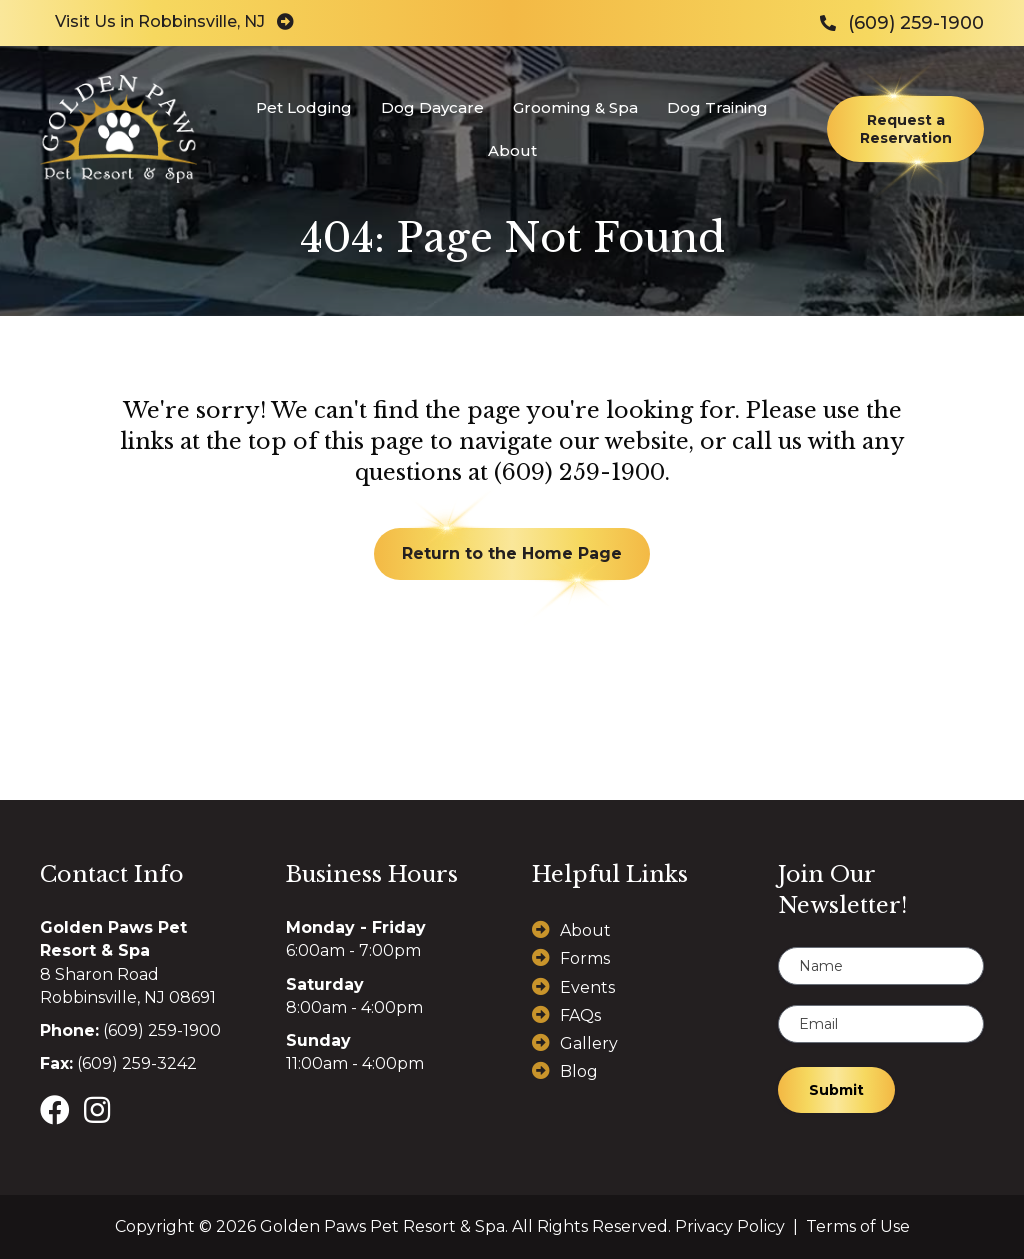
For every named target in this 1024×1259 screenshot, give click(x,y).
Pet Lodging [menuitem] (304, 107)
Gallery (589, 1043)
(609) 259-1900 (579, 472)
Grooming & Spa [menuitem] (575, 107)
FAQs (580, 1015)
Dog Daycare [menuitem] (432, 107)
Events (587, 987)
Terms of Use (858, 1226)
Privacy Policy (730, 1226)
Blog (579, 1071)
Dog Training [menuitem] (717, 107)
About (585, 930)
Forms (585, 958)
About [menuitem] (512, 150)
